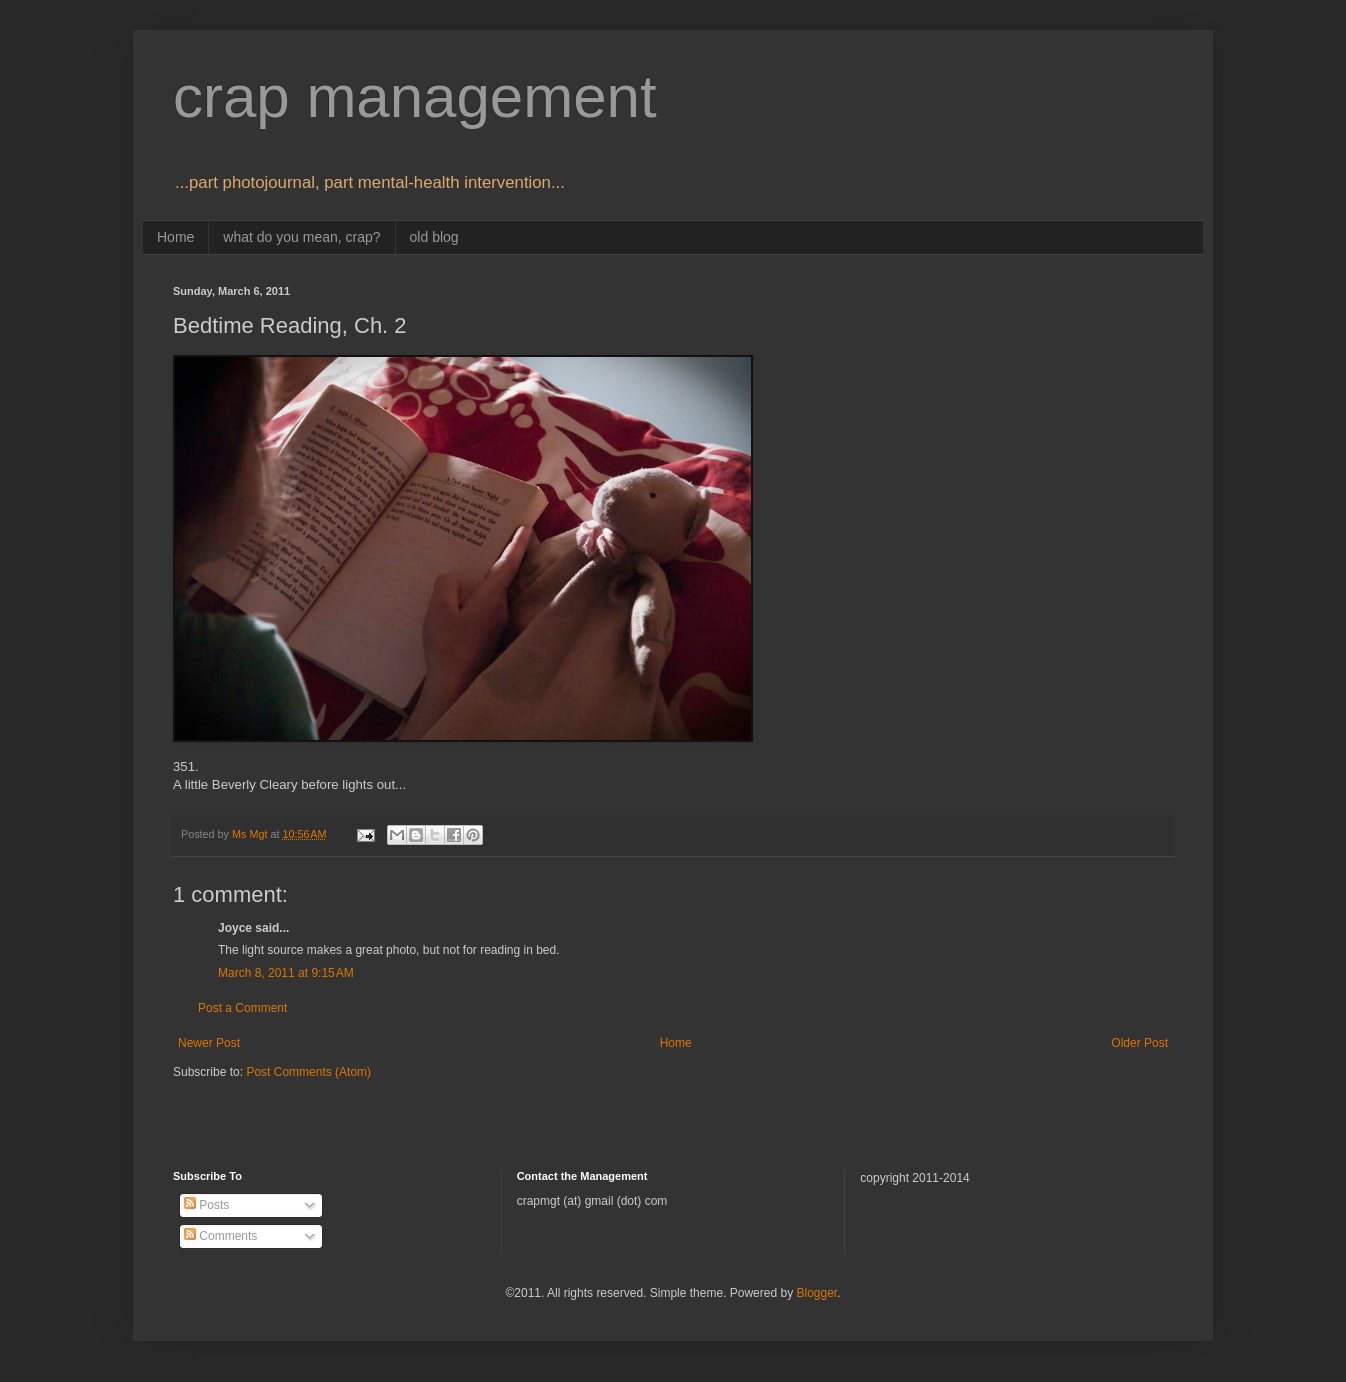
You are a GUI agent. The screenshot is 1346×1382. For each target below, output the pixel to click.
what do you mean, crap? (301, 237)
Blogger (816, 1293)
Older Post (1139, 1043)
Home (175, 237)
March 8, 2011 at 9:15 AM (286, 973)
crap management (415, 96)
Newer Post (209, 1043)
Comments (220, 1236)
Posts (206, 1205)
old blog (434, 237)
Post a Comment (242, 1008)
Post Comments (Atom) (308, 1072)
